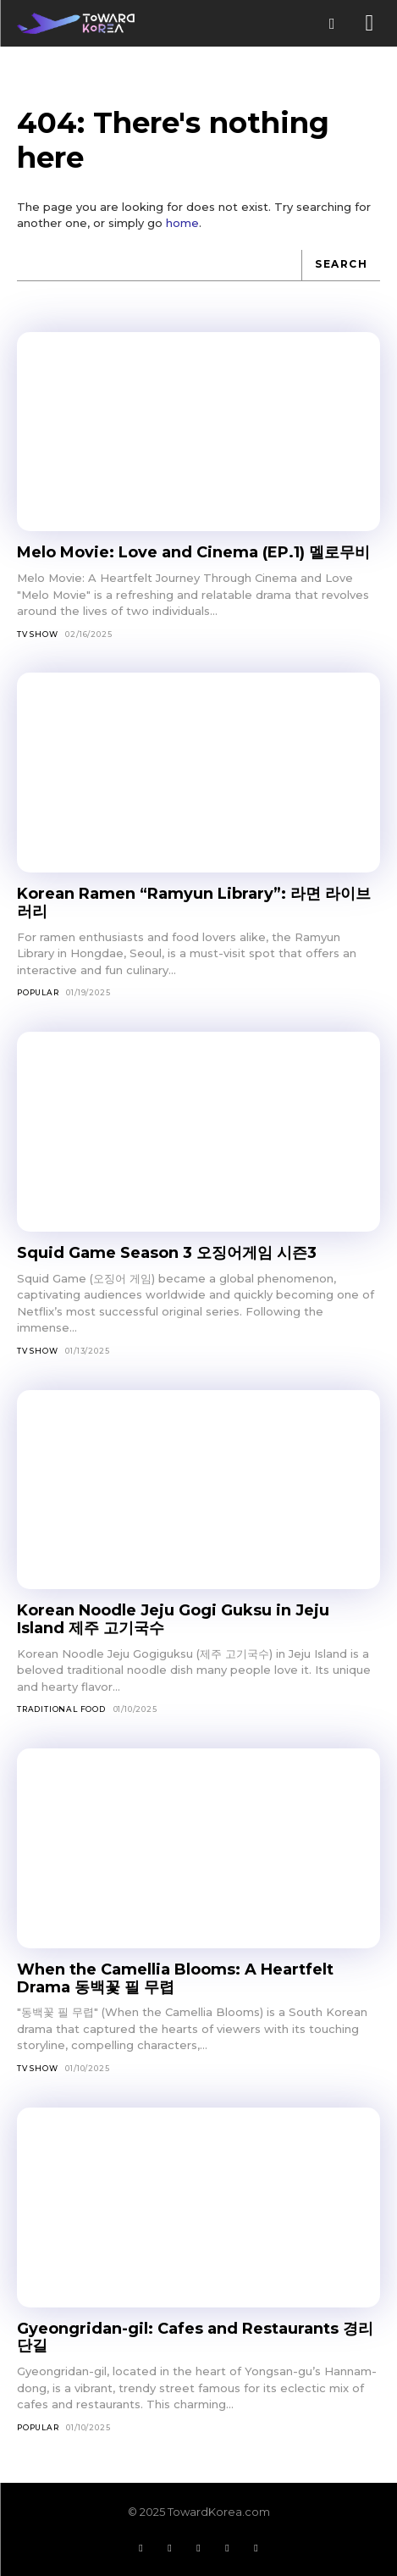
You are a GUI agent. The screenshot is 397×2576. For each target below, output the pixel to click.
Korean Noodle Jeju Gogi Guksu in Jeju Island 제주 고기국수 (173, 1619)
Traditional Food (61, 1709)
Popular (38, 992)
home (182, 223)
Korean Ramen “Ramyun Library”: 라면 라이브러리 (194, 902)
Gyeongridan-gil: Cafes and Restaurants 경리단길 (195, 2337)
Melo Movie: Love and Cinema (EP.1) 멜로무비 (193, 552)
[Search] (340, 265)
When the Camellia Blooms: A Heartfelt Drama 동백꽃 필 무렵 (175, 1978)
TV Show (37, 634)
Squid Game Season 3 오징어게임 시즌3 (167, 1253)
